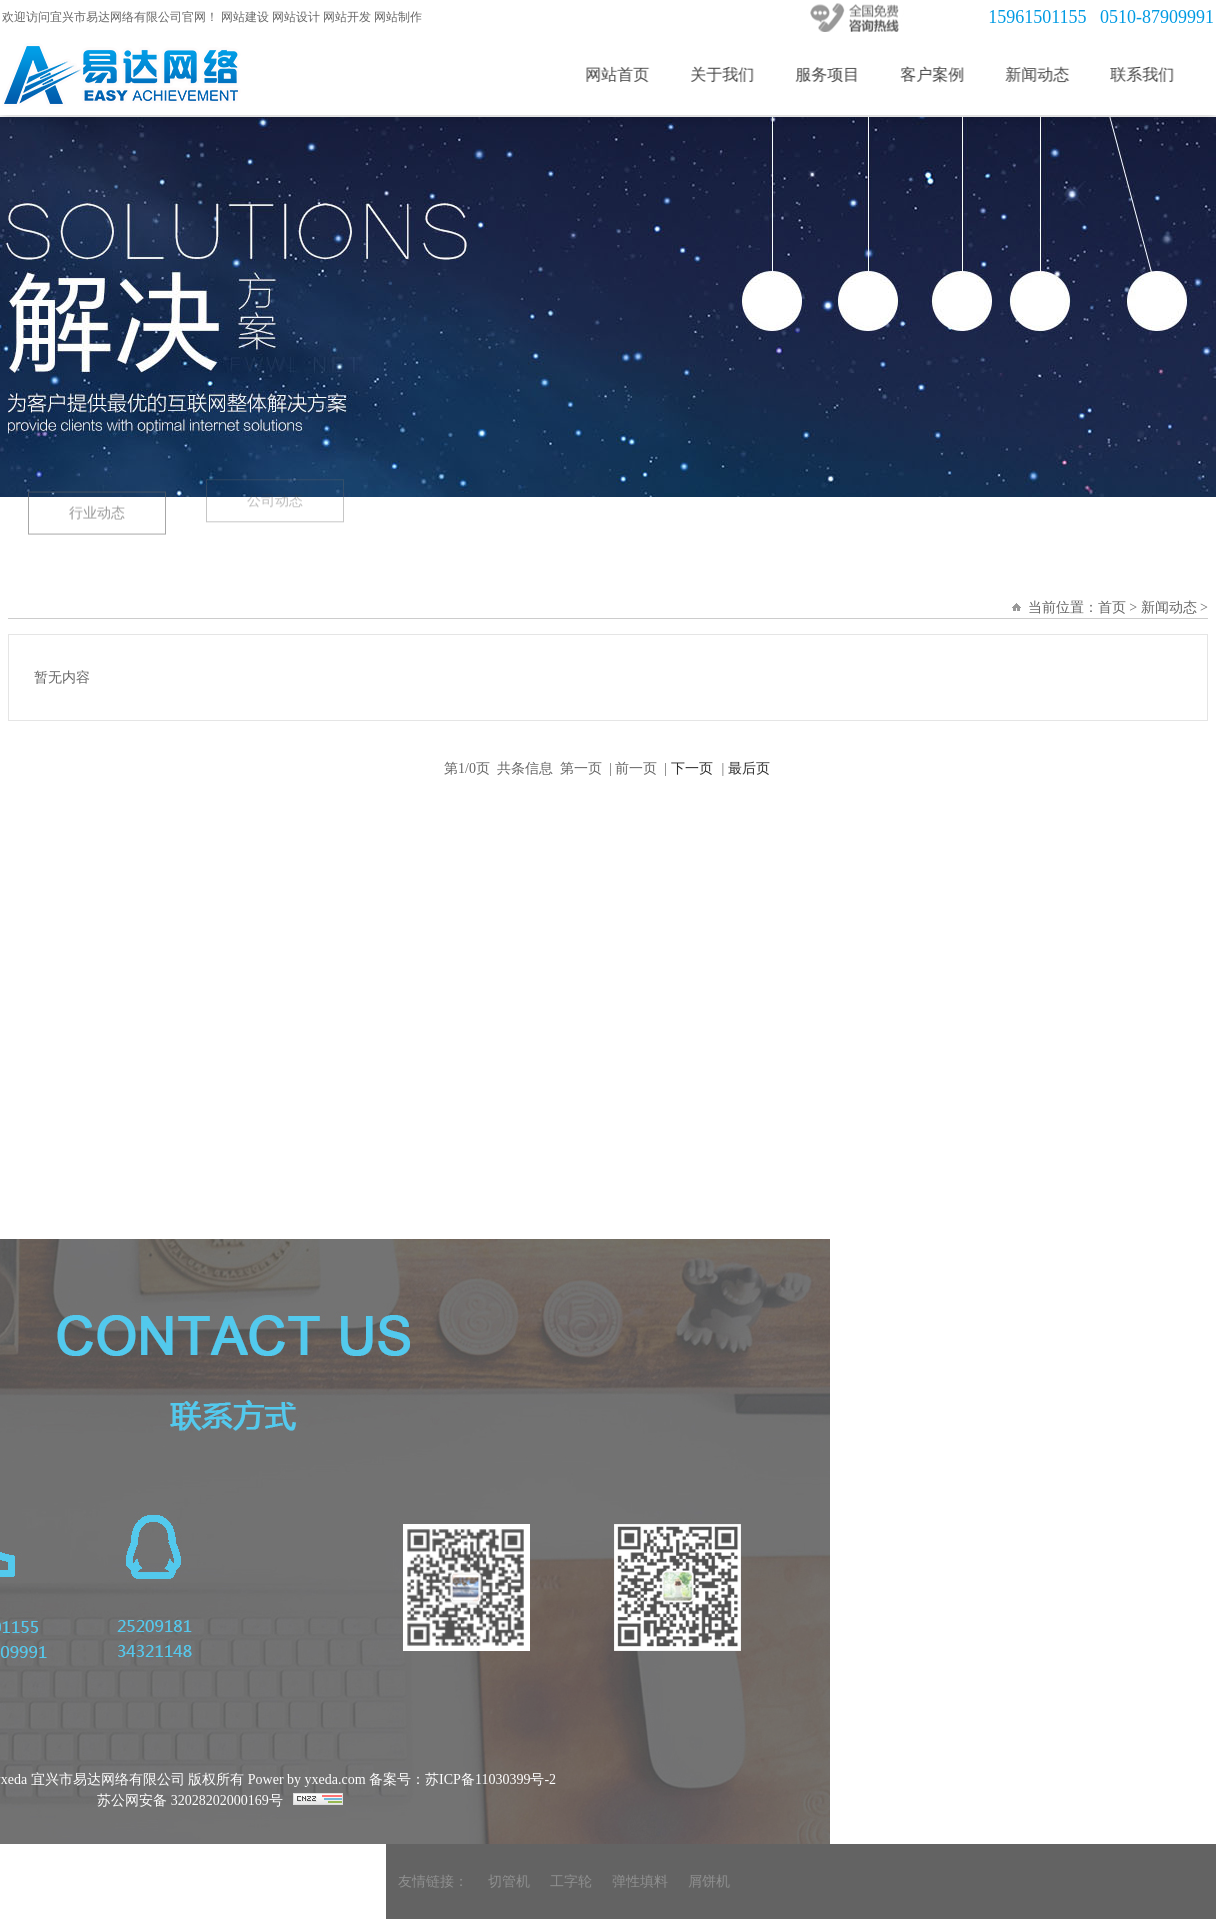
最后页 (749, 768)
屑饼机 (956, 1881)
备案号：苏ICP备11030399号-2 (215, 1779)
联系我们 (1162, 74)
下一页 (692, 768)
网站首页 (637, 74)
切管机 (756, 1881)
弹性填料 (887, 1881)
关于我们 (742, 74)
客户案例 (952, 74)
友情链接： (680, 1881)
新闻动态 (1057, 74)
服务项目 (847, 74)
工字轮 (818, 1881)
